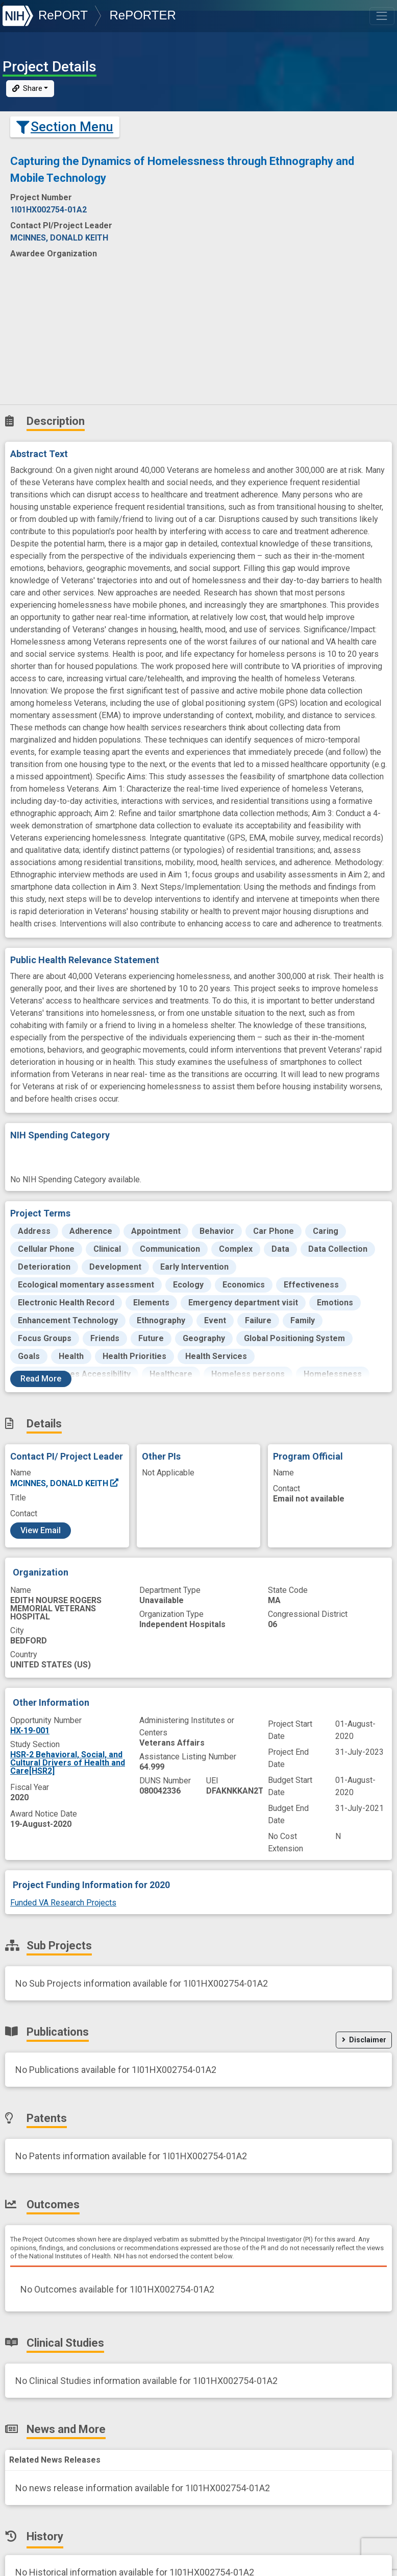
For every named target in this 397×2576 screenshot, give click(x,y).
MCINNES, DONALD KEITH (64, 1483)
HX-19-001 (29, 1730)
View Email (40, 1530)
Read (40, 1379)
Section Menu (64, 126)
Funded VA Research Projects (63, 1902)
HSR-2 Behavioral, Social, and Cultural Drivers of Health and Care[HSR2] (67, 1763)
